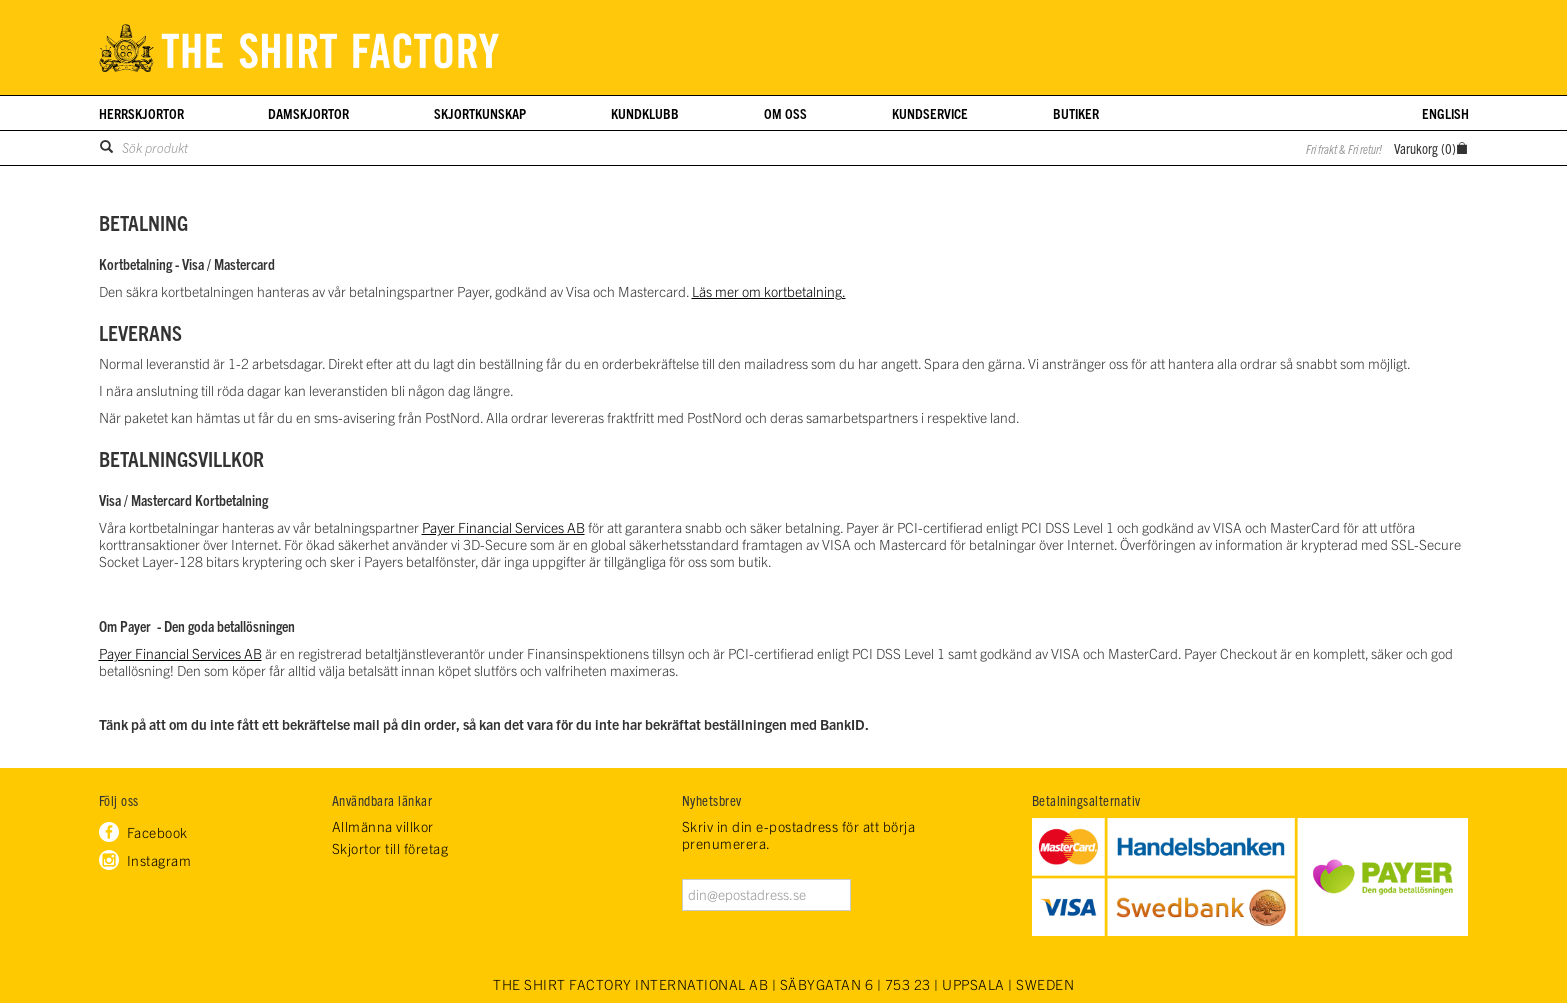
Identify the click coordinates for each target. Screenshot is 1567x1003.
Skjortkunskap (480, 113)
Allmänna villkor (383, 826)
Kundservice (930, 113)
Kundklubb (645, 113)
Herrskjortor (141, 113)
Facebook (157, 832)
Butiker (1076, 113)
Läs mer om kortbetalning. (769, 291)
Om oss (785, 113)
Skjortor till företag (390, 848)
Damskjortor (308, 113)
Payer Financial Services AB (503, 527)
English (1445, 113)
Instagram (159, 860)
